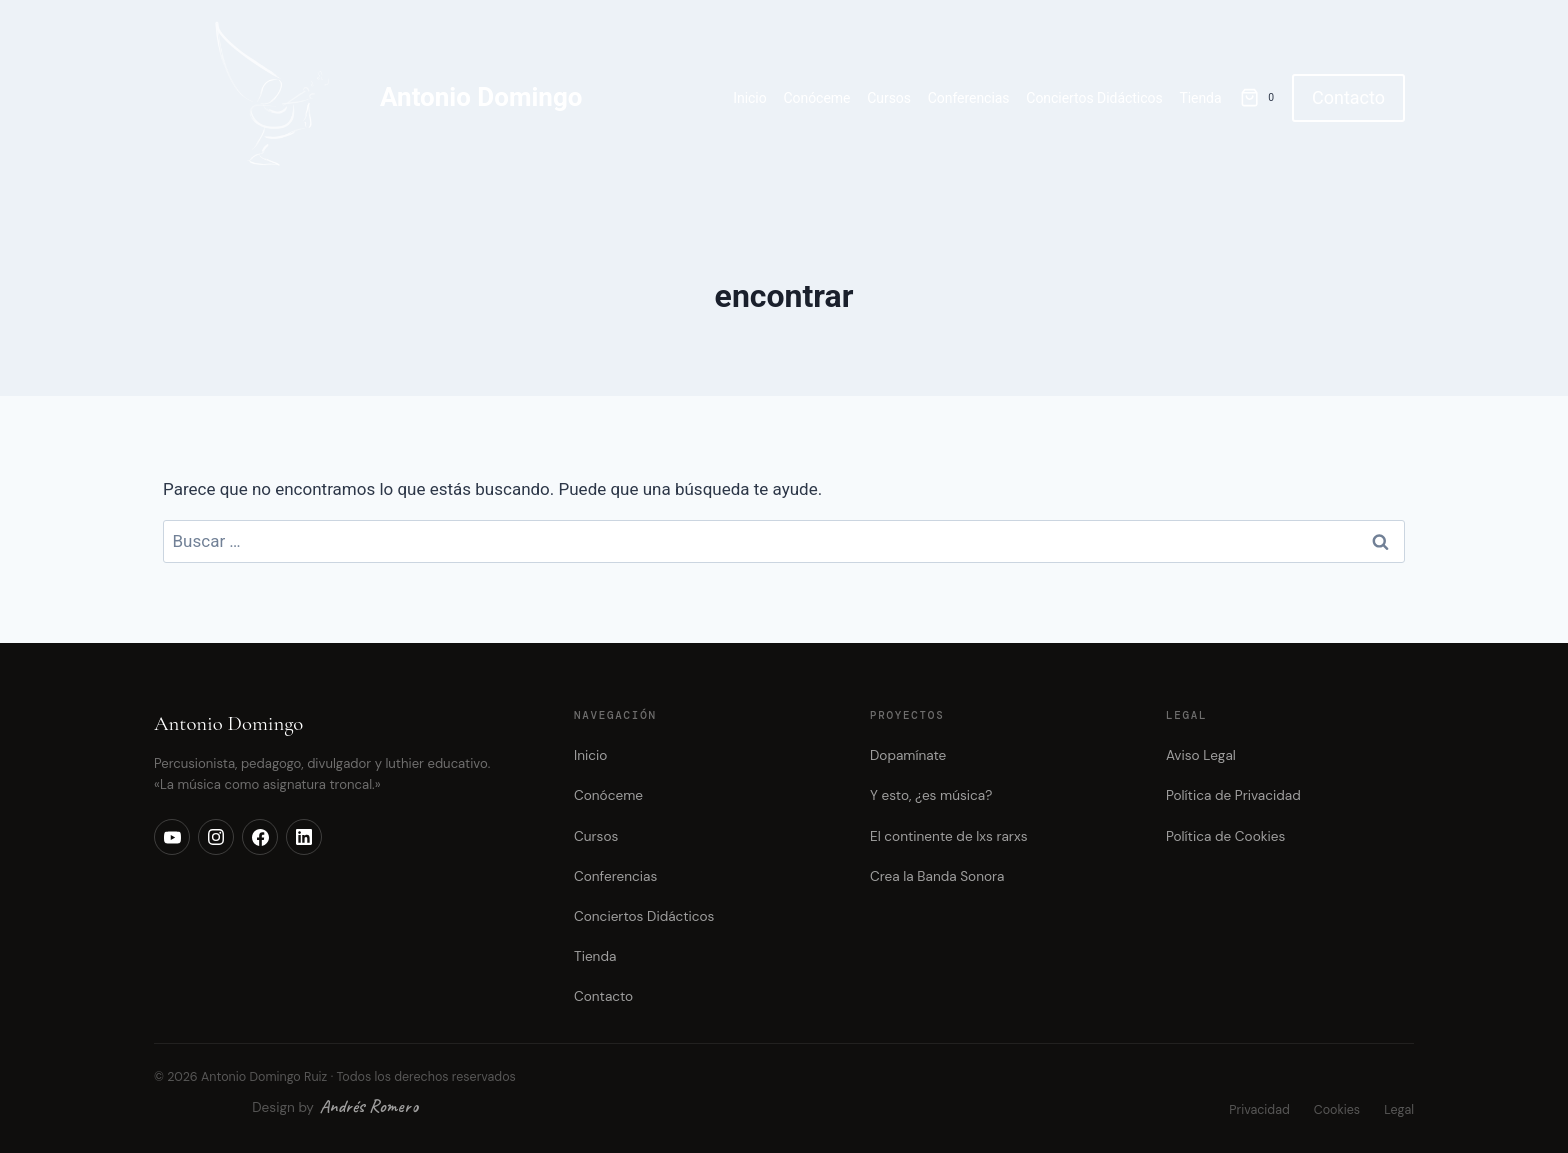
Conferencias (969, 98)
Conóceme (816, 98)
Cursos (889, 98)
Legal (1399, 1110)
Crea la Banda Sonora (937, 876)
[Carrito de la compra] (1261, 97)
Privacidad (1259, 1110)
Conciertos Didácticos (1094, 98)
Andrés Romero (369, 1106)
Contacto (1348, 97)
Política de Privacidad (1233, 795)
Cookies (1337, 1110)
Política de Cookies (1225, 836)
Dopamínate (908, 755)
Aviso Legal (1201, 755)
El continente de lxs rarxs (948, 836)
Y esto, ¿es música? (931, 795)
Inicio (749, 98)
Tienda (1200, 98)
